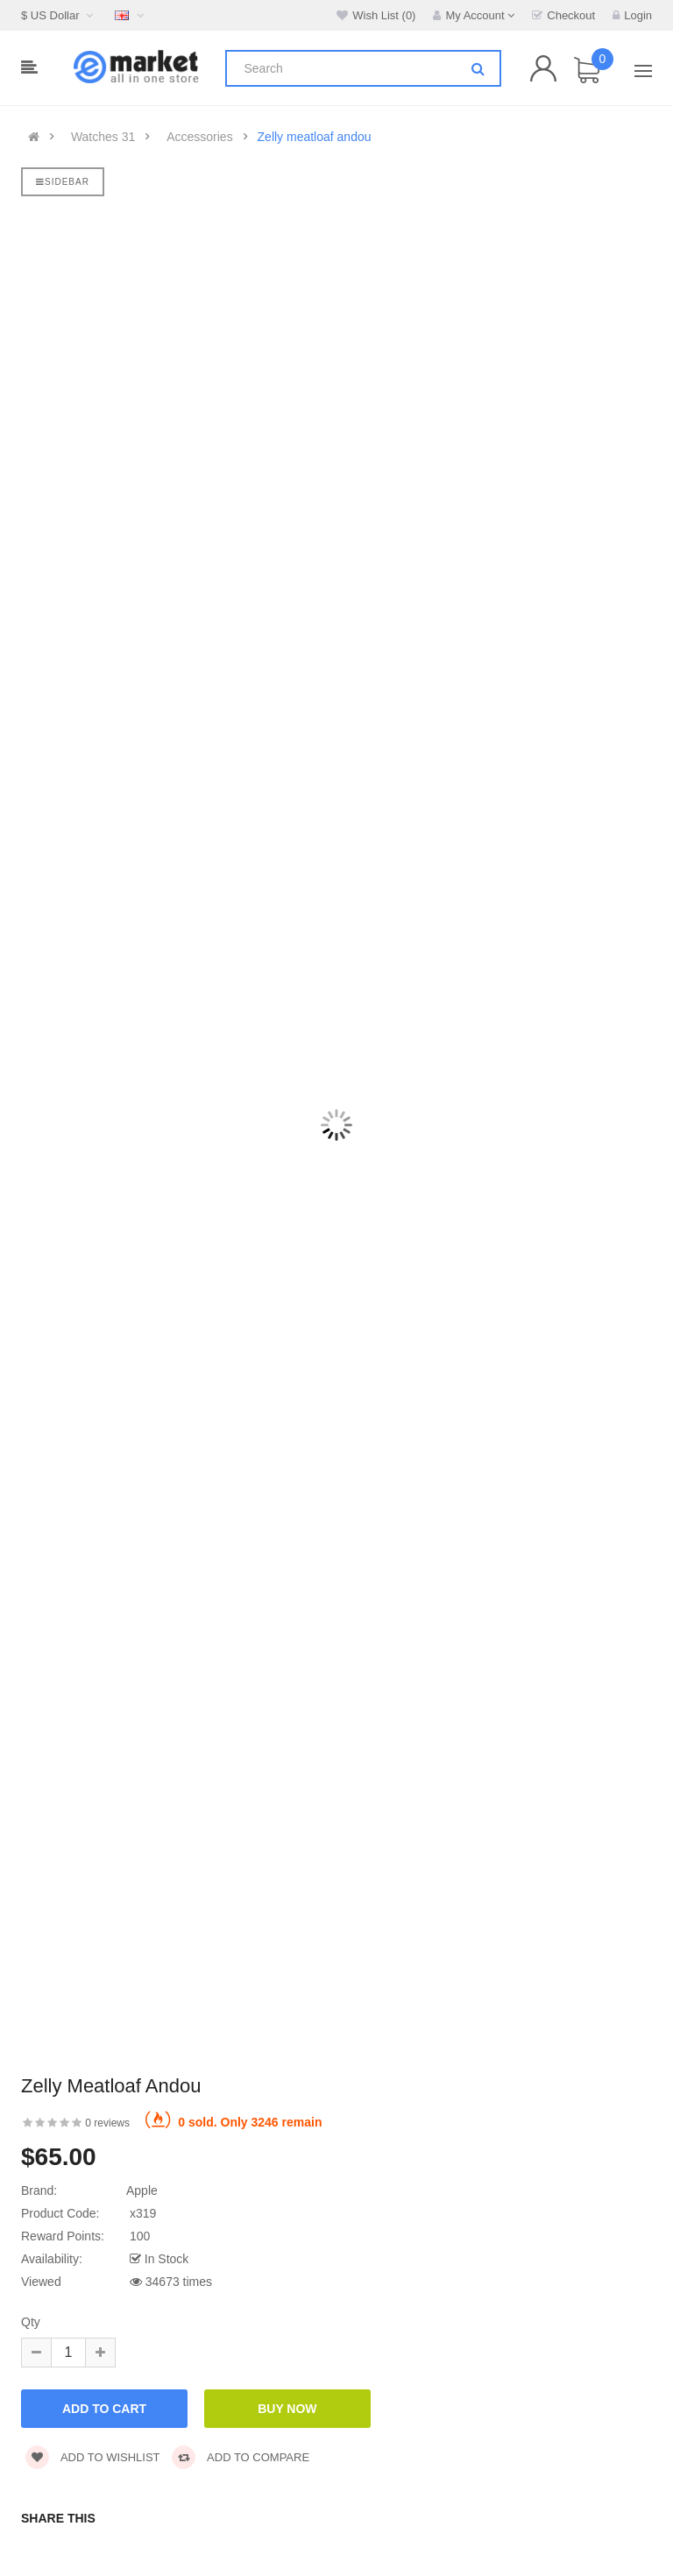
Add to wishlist (92, 2457)
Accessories (199, 137)
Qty (30, 2322)
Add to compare (240, 2457)
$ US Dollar (59, 15)
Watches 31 (103, 137)
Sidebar (62, 182)
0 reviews (107, 2123)
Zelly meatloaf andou (315, 137)
